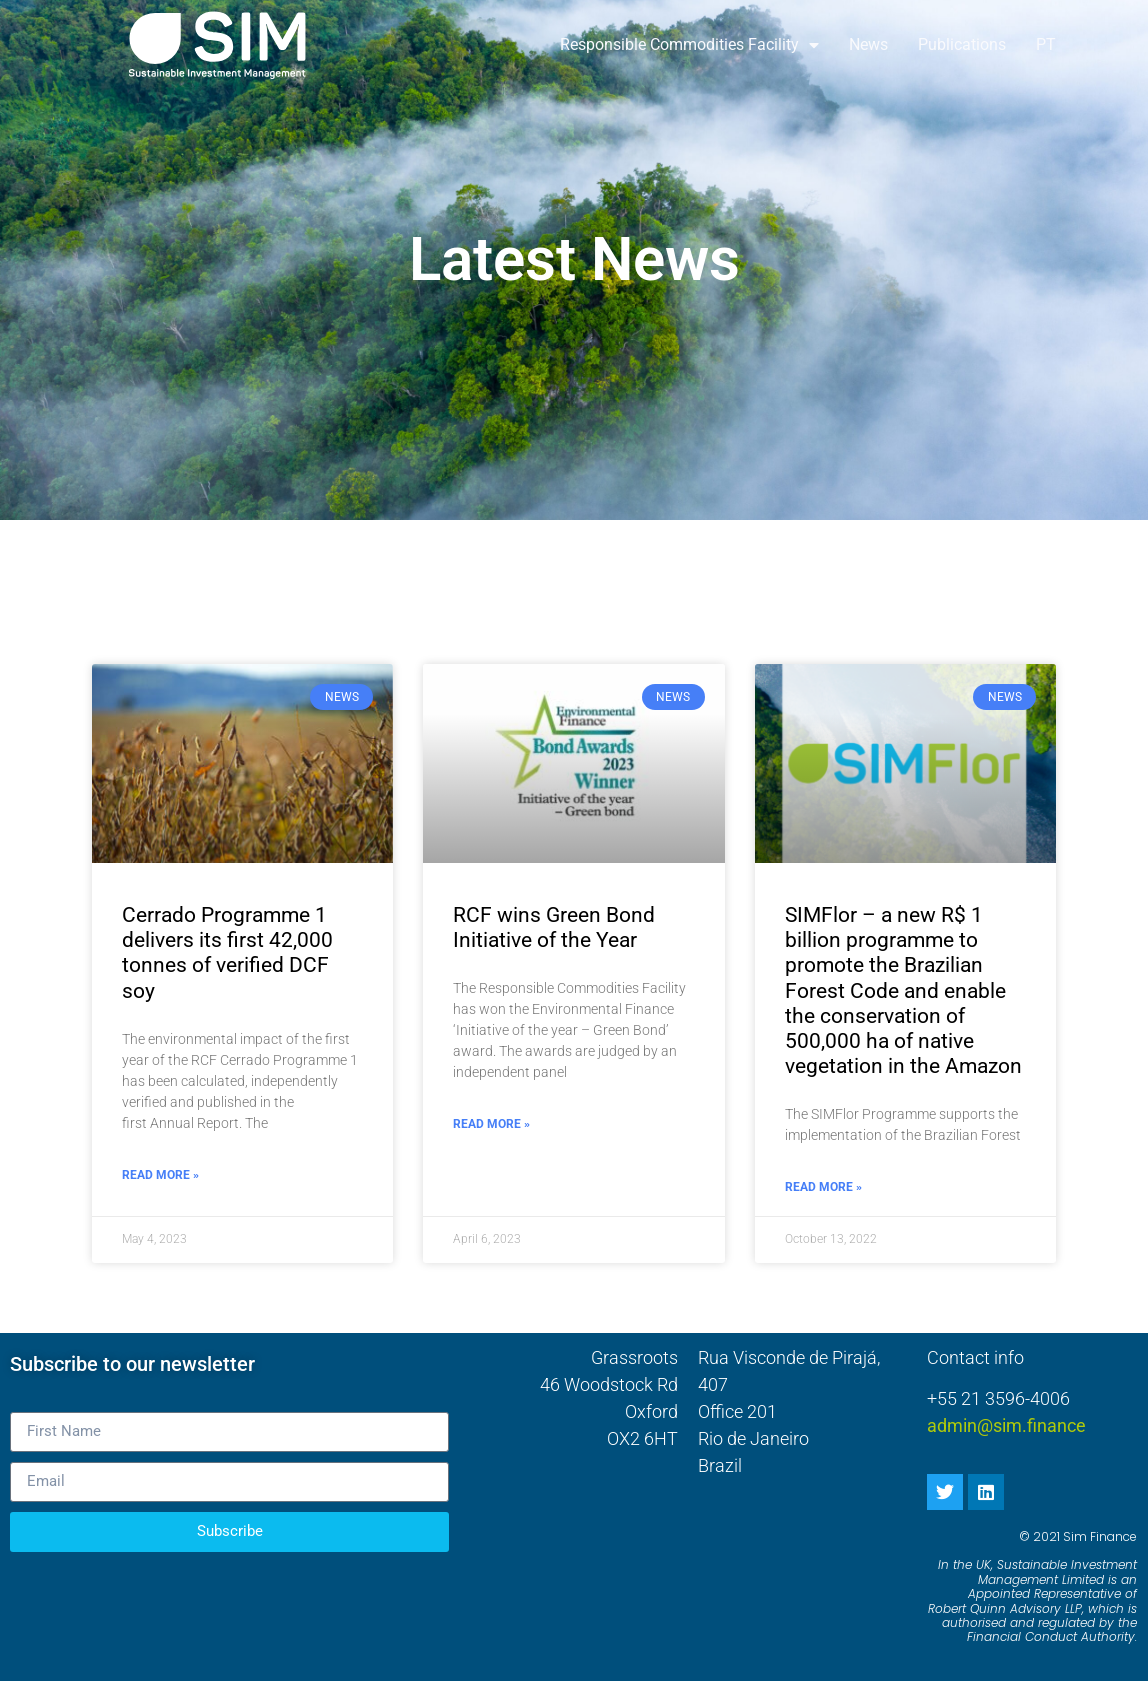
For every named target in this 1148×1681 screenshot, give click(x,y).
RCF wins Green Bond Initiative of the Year (554, 927)
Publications (962, 44)
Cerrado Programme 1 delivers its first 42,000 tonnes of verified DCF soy (227, 953)
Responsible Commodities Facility (689, 45)
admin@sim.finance (1006, 1425)
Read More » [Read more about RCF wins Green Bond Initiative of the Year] (491, 1124)
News (868, 44)
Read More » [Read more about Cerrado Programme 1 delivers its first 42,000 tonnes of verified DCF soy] (160, 1175)
